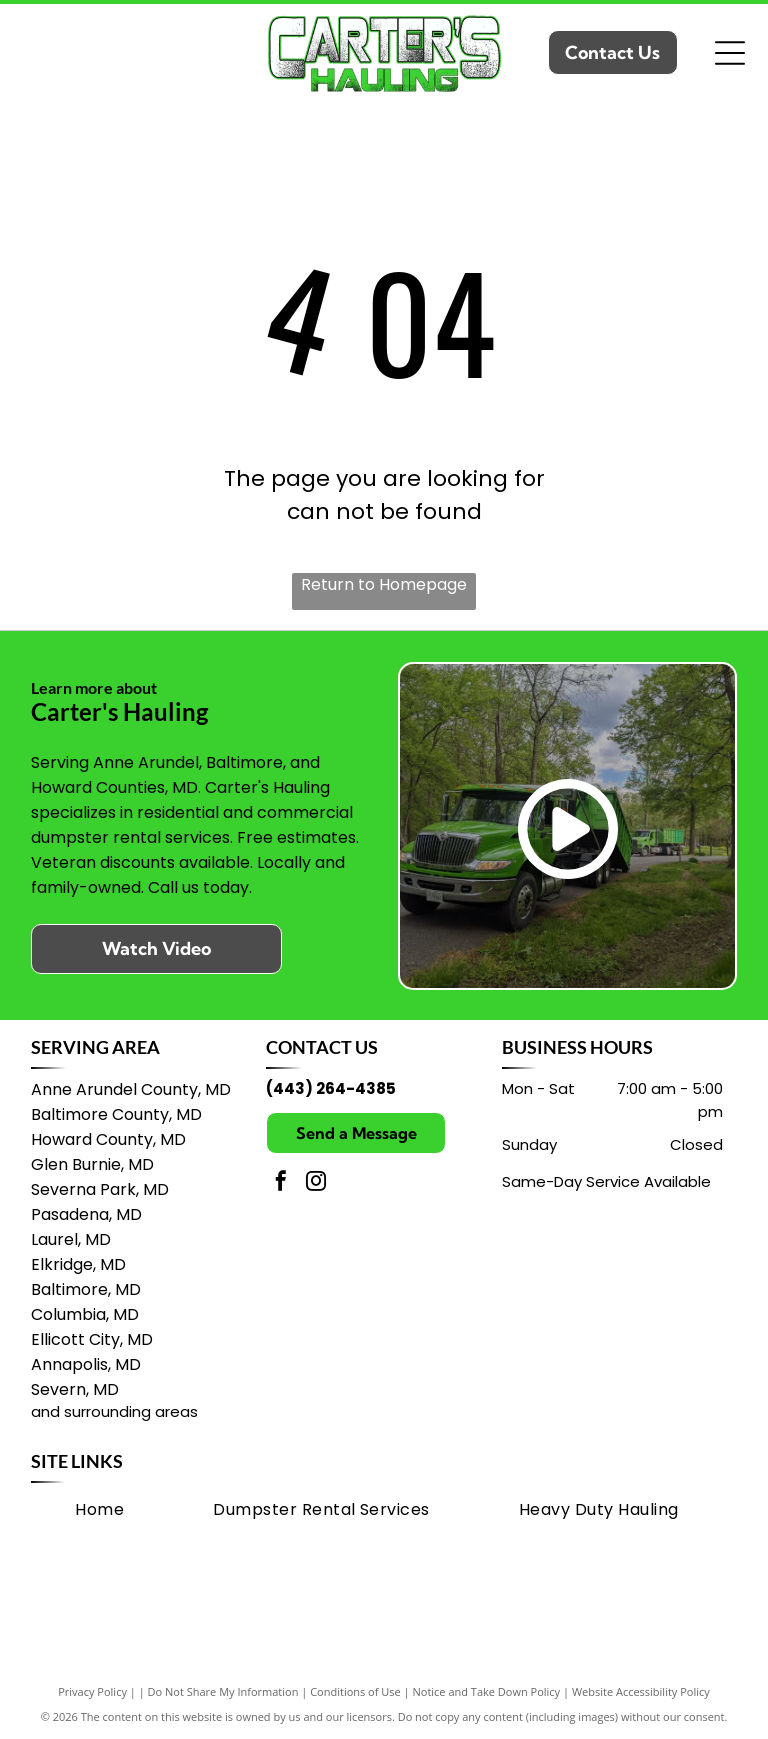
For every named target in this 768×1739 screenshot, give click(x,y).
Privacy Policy (92, 1691)
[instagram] (316, 1183)
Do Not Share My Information (223, 1691)
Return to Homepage (384, 584)
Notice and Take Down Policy (487, 1691)
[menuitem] (99, 1508)
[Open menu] (730, 53)
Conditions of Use (355, 1691)
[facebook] (281, 1183)
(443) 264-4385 (331, 1088)
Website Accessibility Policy (641, 1691)
